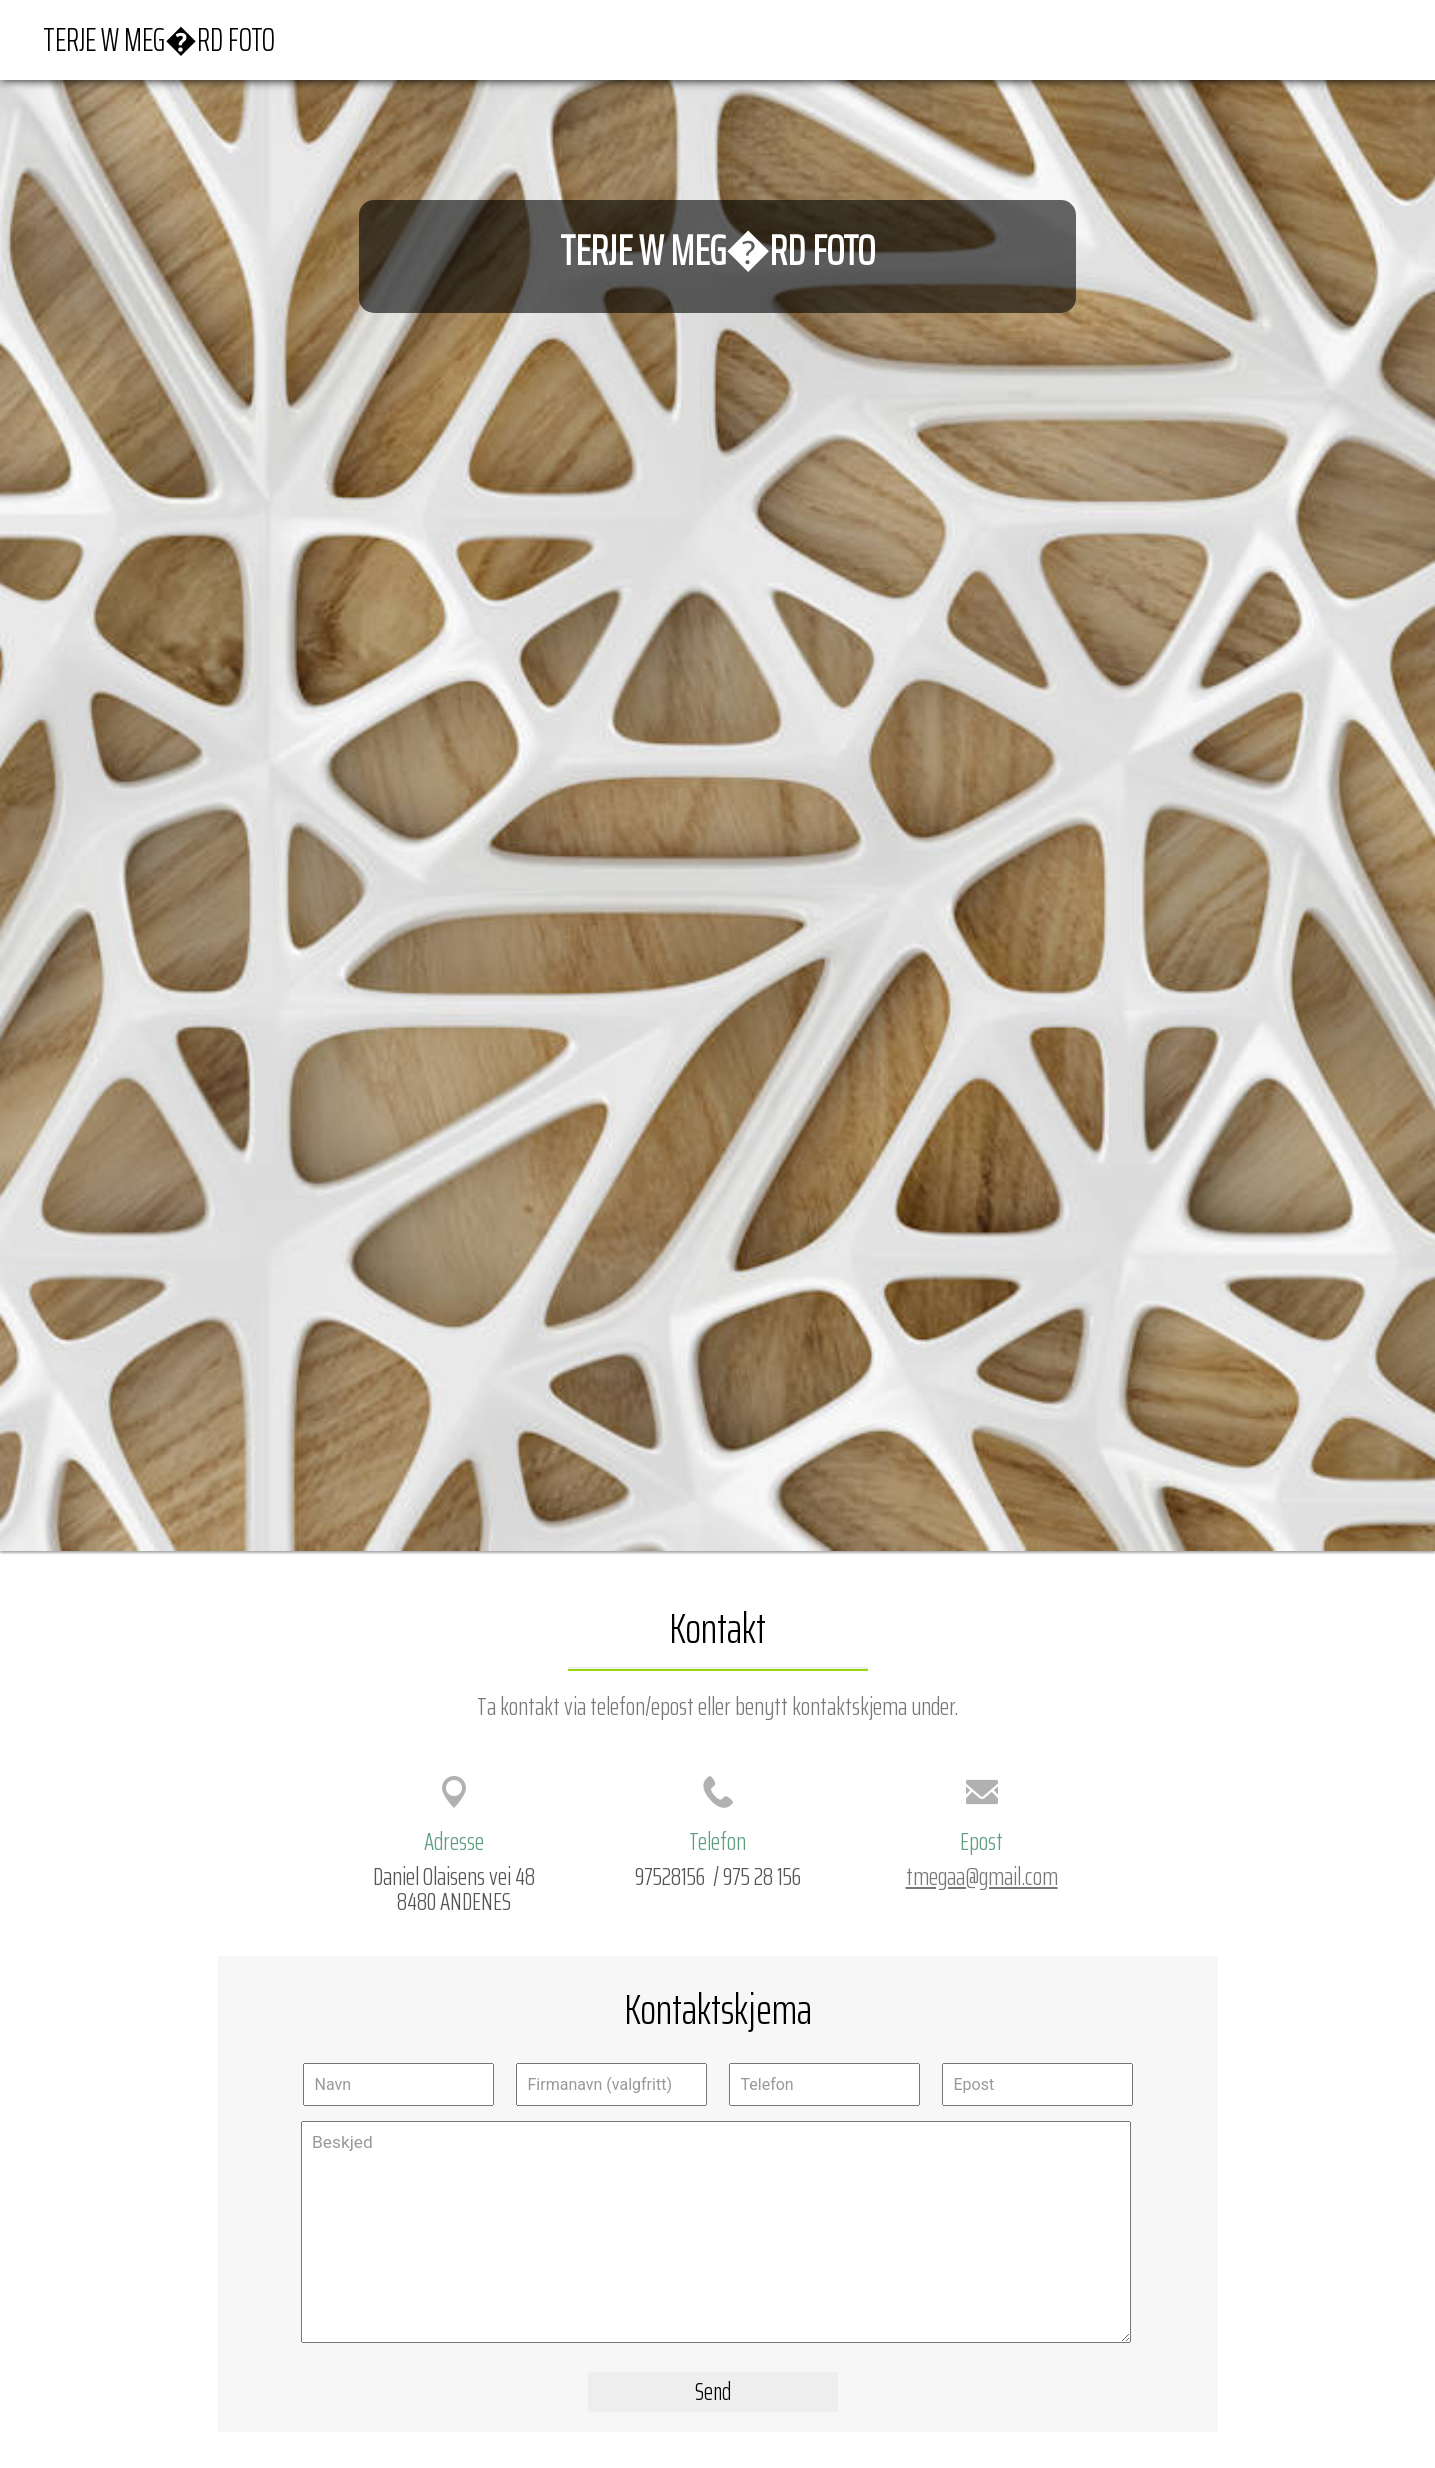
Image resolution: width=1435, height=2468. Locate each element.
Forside (1103, 39)
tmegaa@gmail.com (982, 1876)
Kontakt (1354, 39)
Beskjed (716, 2232)
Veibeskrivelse (1255, 39)
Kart (1168, 39)
